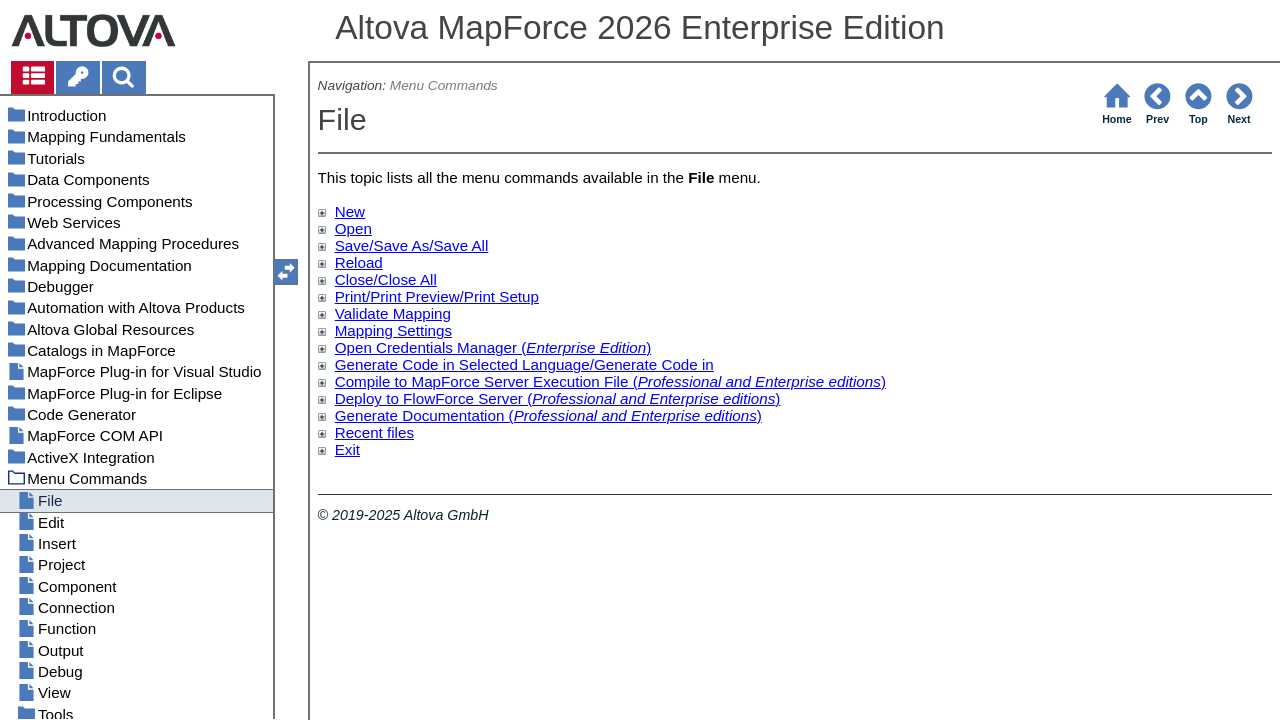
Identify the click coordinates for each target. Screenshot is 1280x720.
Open (353, 228)
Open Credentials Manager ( (431, 347)
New (350, 211)
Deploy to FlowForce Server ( (434, 398)
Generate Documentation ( (424, 415)
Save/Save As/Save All (412, 245)
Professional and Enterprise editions (759, 381)
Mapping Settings (393, 330)
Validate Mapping (393, 313)
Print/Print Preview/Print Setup (437, 296)
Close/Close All (386, 279)
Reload (359, 262)
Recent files (374, 432)
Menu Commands (444, 85)
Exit (347, 449)
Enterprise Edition (586, 347)
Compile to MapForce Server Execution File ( (486, 381)
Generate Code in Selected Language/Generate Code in (524, 364)
